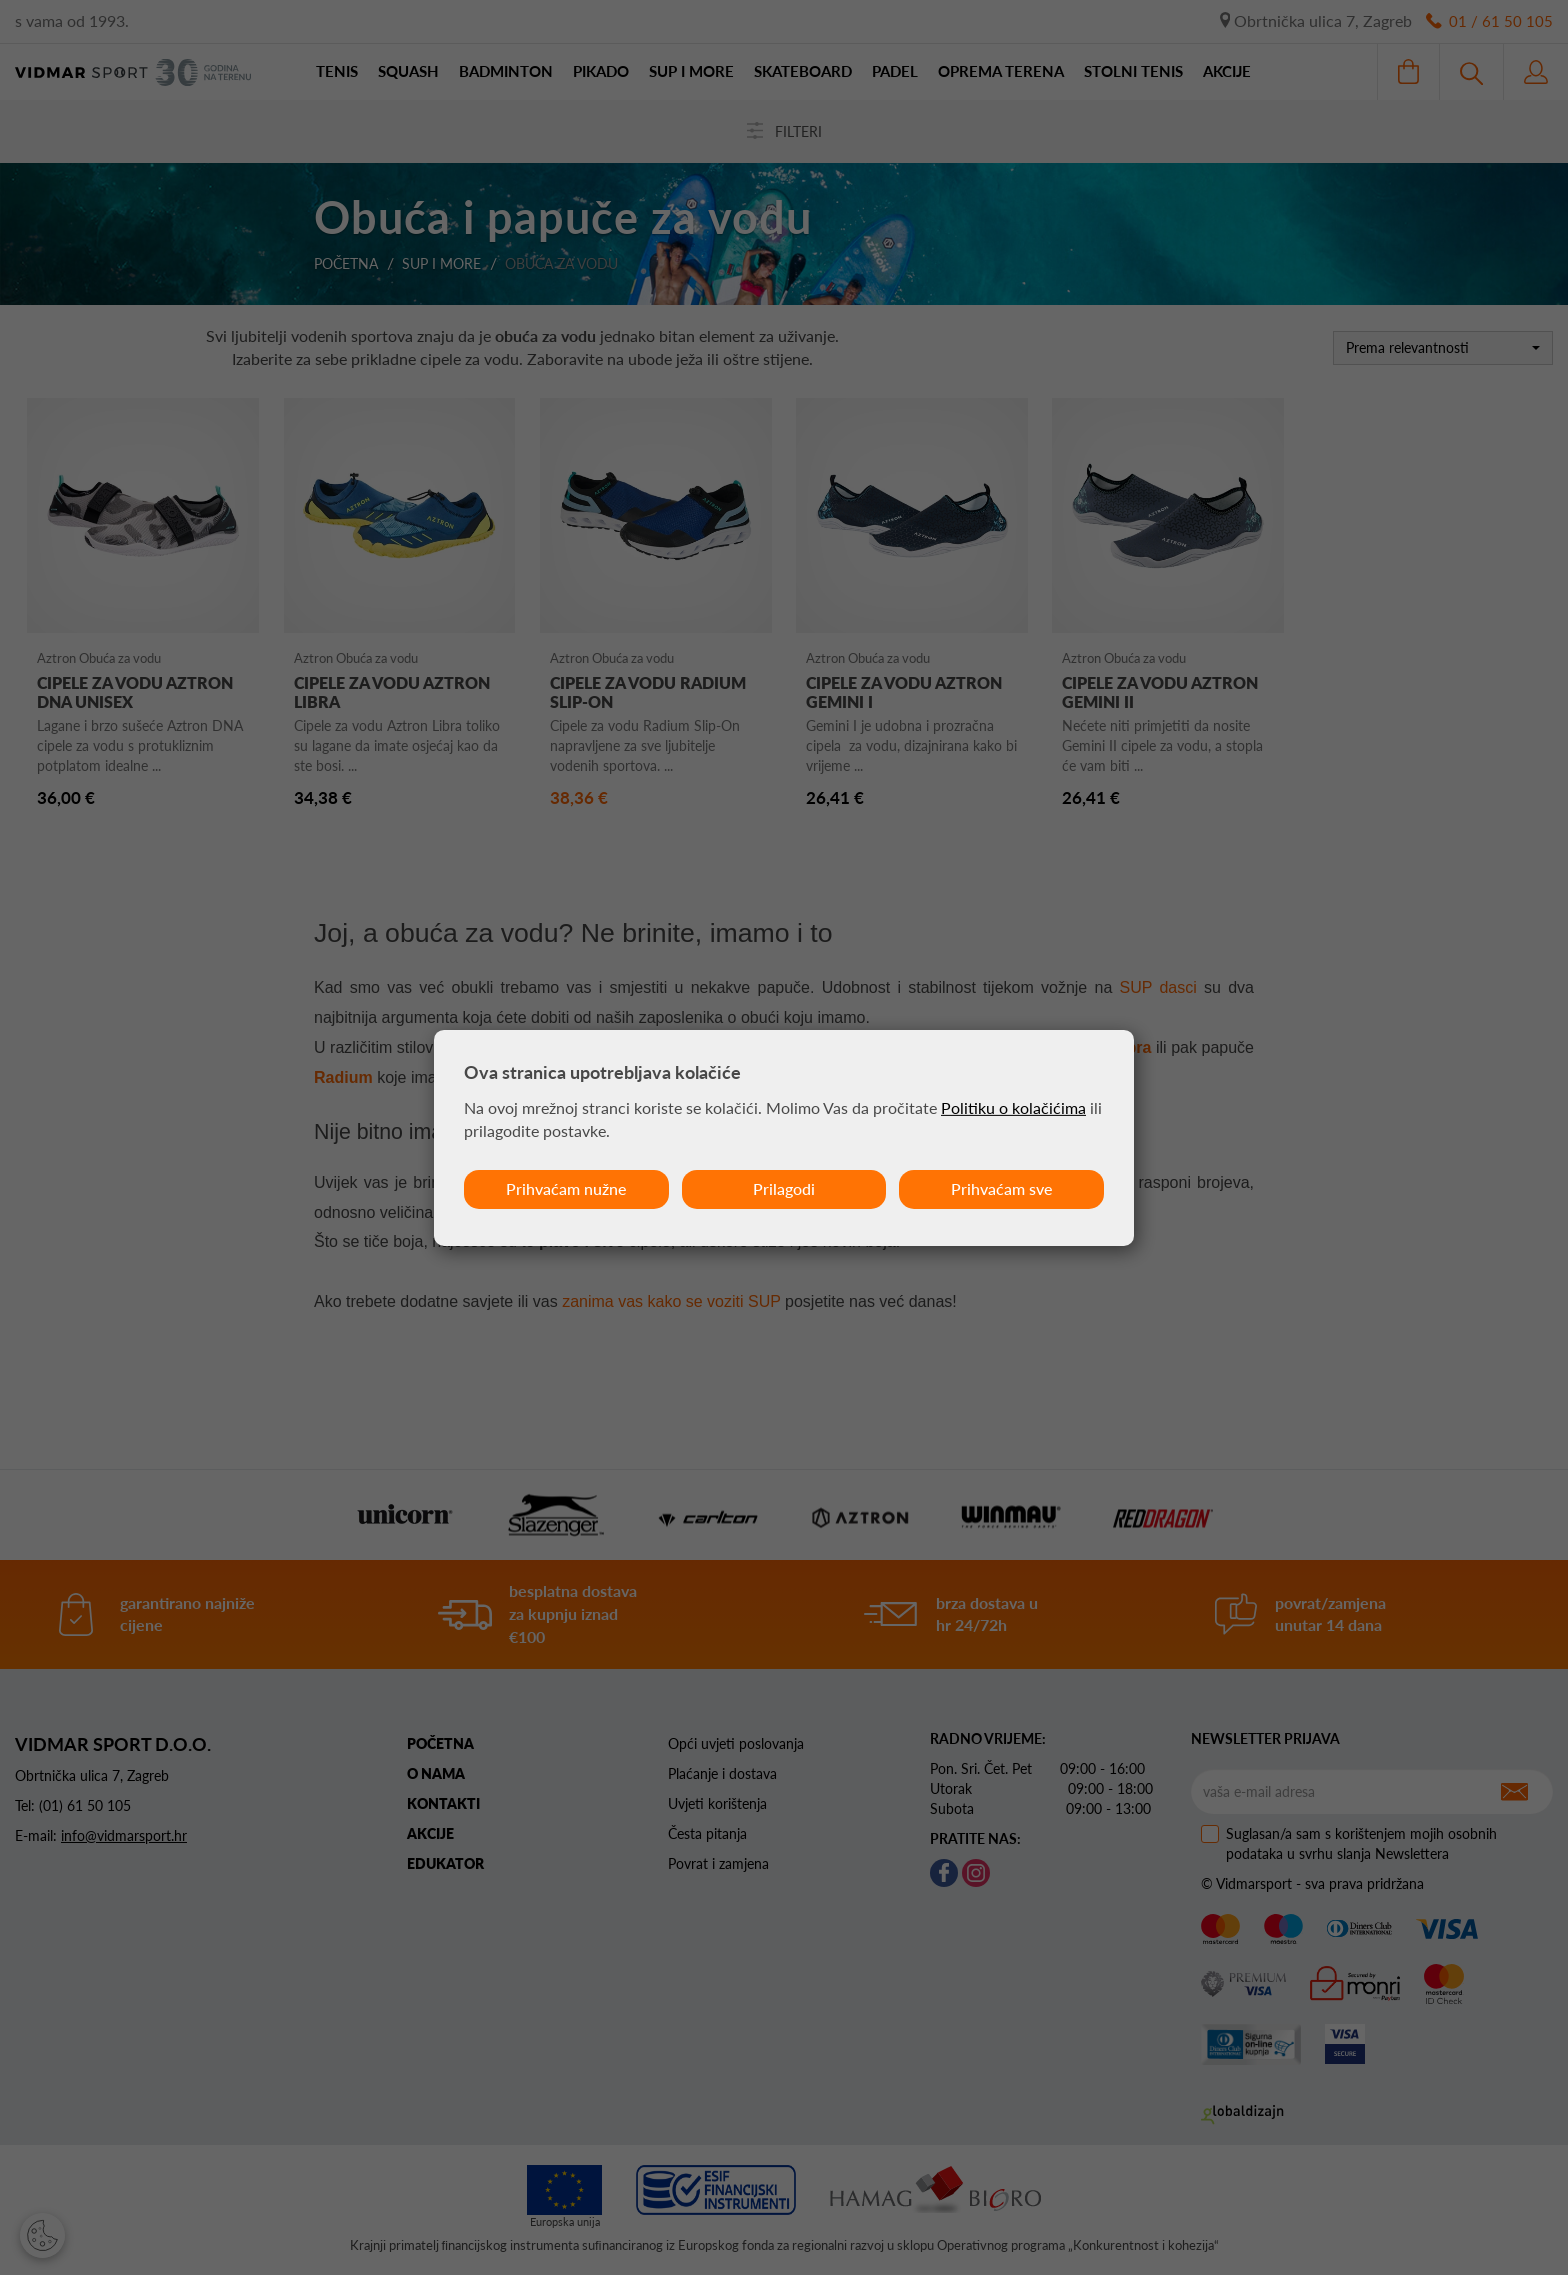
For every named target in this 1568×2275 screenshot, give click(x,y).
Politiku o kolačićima (1013, 1107)
